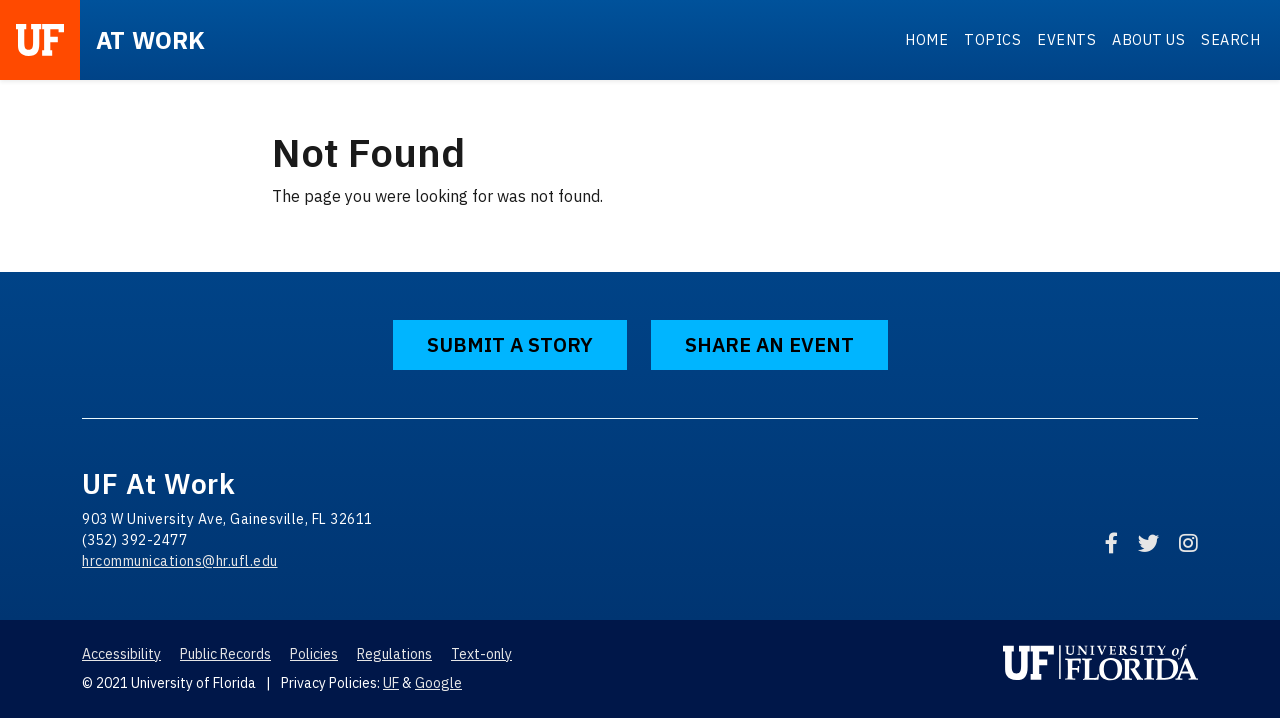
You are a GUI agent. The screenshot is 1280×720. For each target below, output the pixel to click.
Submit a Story (510, 344)
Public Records (225, 654)
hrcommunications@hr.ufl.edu (180, 561)
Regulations (394, 654)
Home (926, 39)
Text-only (481, 654)
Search (1230, 39)
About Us (1148, 39)
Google (438, 683)
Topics (992, 39)
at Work (151, 40)
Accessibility (121, 654)
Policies (314, 654)
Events (1066, 39)
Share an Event (769, 344)
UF (391, 683)
